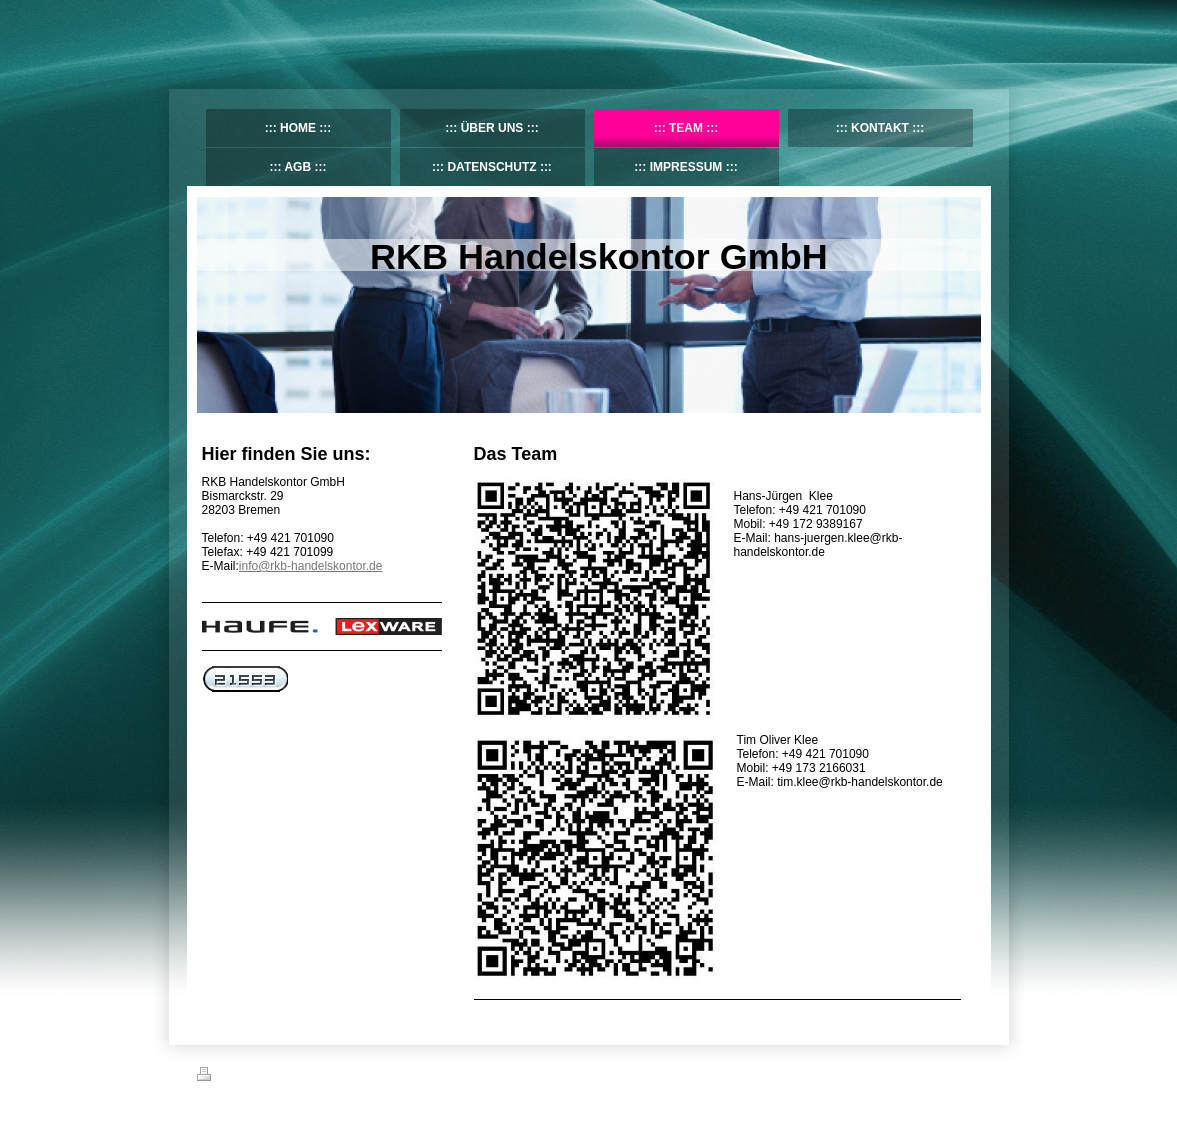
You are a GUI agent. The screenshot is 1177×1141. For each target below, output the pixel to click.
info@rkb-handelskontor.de (311, 566)
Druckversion (241, 1077)
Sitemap (311, 1077)
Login (967, 1074)
